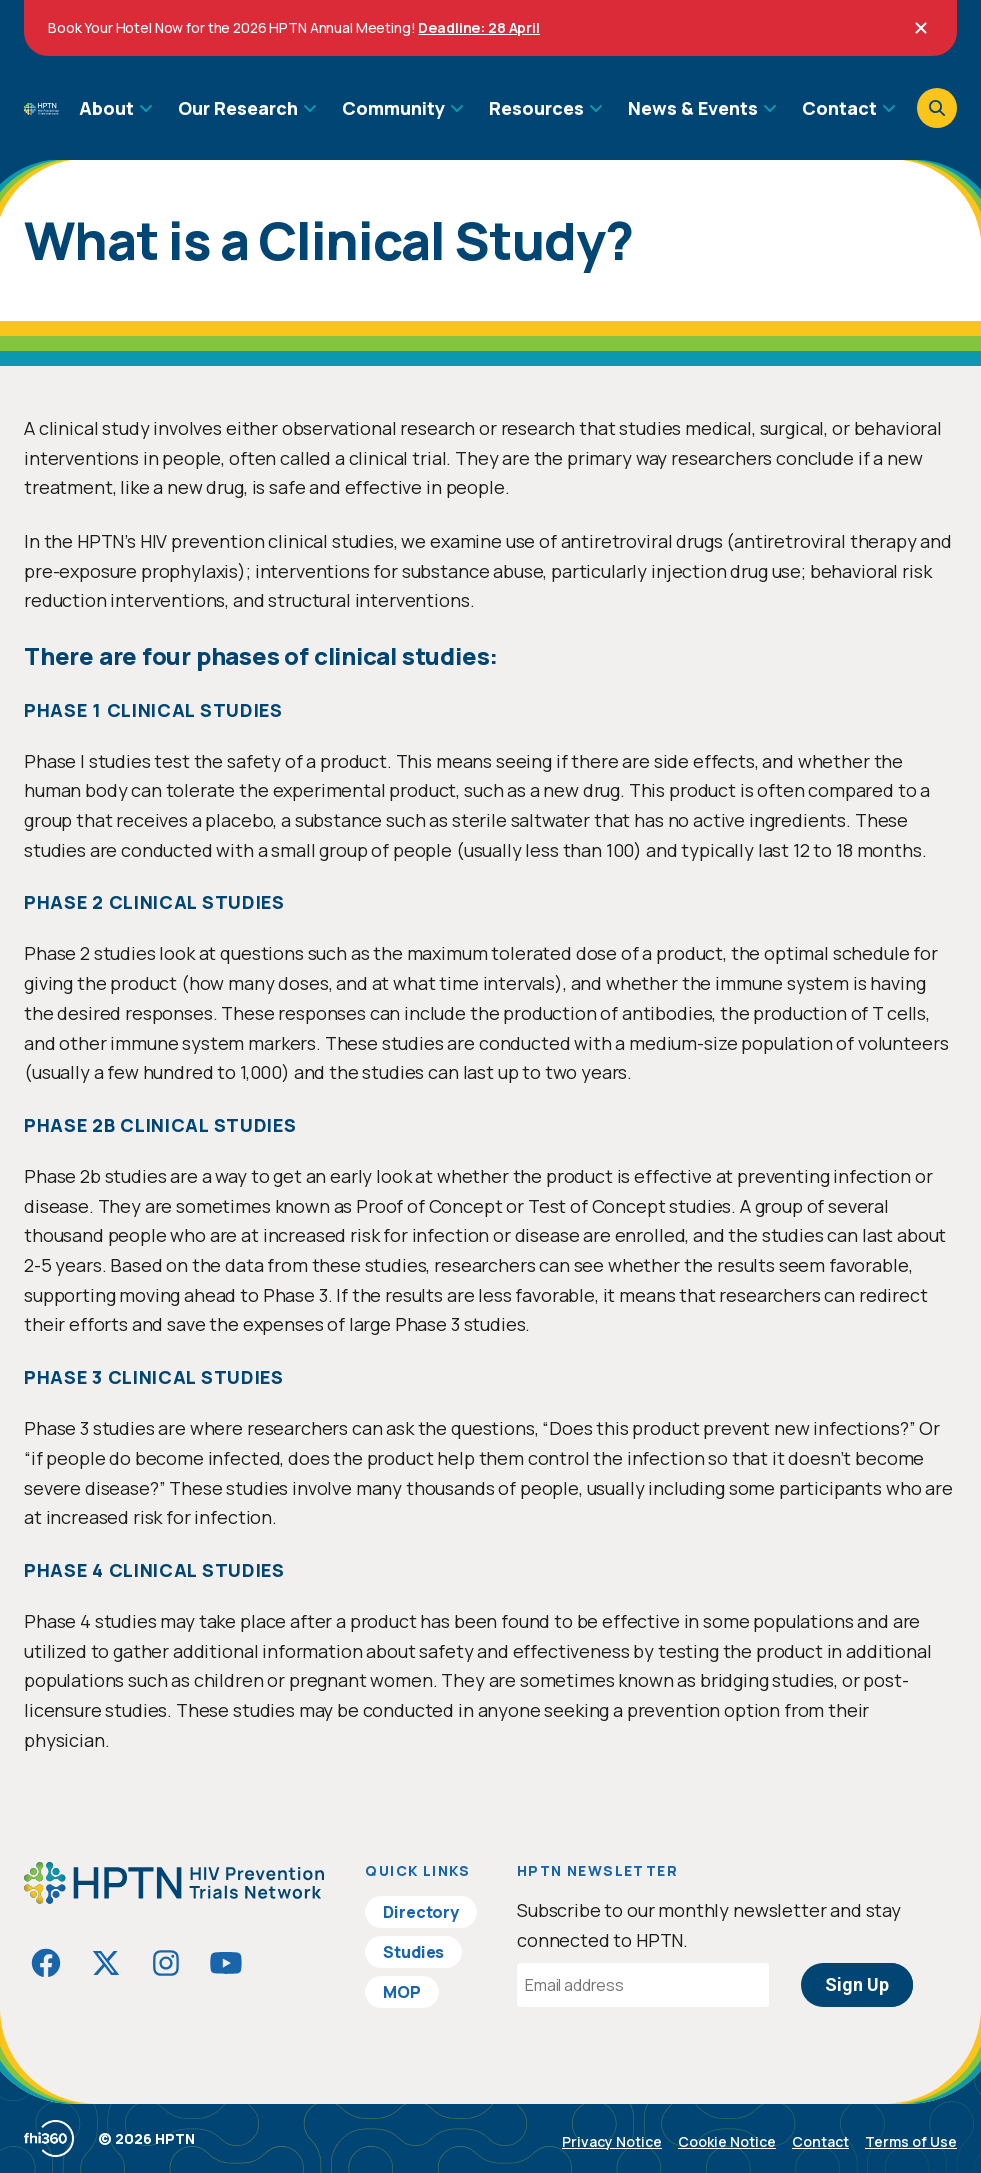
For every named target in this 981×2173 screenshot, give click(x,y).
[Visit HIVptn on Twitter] (106, 1963)
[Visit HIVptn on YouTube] (226, 1963)
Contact (820, 2141)
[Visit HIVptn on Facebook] (46, 1963)
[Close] (921, 28)
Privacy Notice (612, 2141)
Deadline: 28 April (478, 27)
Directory (421, 1912)
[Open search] (937, 108)
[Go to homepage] (41, 108)
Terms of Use (911, 2141)
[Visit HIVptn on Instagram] (166, 1963)
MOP (402, 1992)
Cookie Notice (727, 2141)
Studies (413, 1952)
